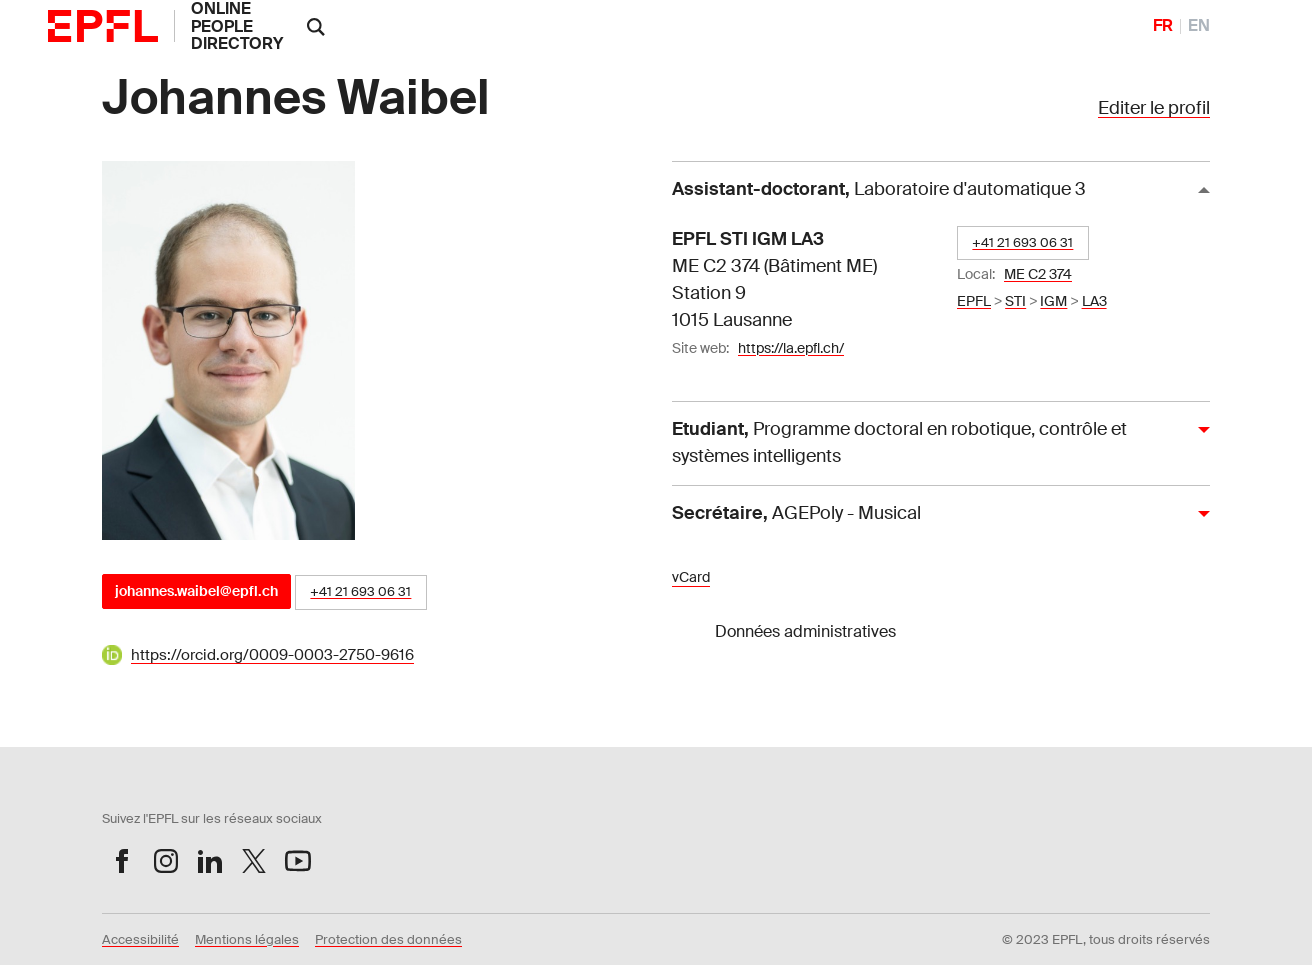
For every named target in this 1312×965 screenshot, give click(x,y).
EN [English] (1199, 25)
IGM (1053, 301)
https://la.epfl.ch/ (791, 348)
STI (1015, 301)
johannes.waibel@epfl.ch (196, 591)
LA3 (1094, 301)
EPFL (974, 301)
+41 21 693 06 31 (360, 591)
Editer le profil (1154, 108)
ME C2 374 (1038, 274)
